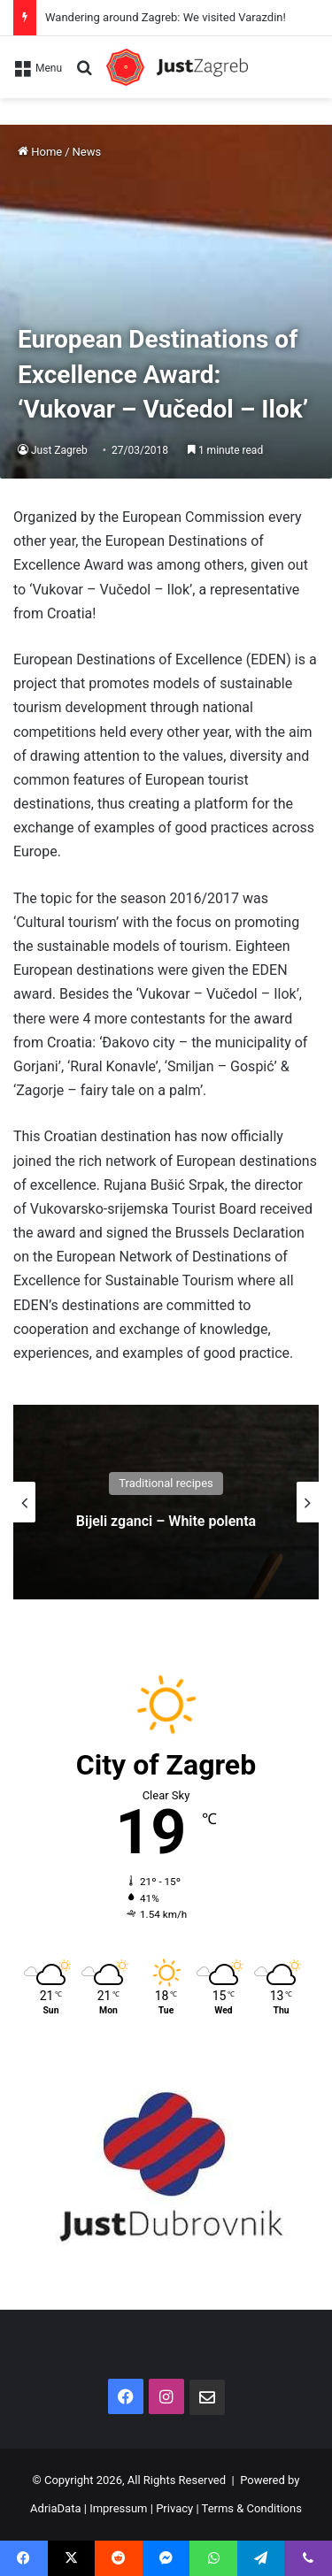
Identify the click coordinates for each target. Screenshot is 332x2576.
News (87, 151)
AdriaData (55, 2508)
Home (40, 151)
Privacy (174, 2508)
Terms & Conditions (252, 2508)
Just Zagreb (59, 450)
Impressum (118, 2508)
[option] (166, 1502)
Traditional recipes (166, 1483)
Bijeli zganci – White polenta (166, 1521)
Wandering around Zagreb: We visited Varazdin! (165, 17)
